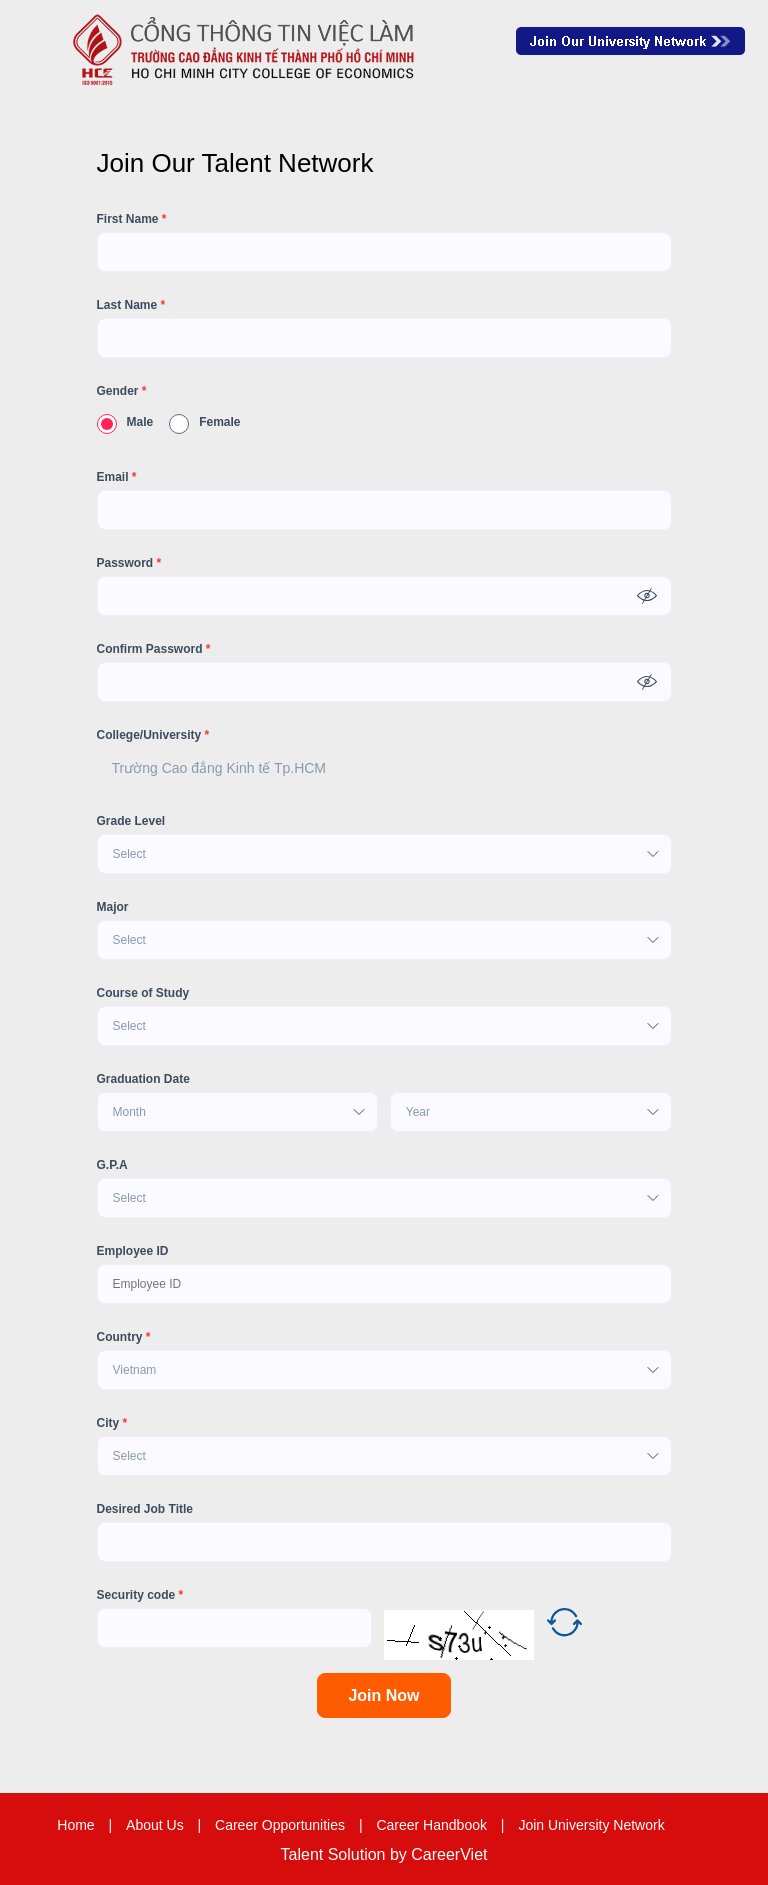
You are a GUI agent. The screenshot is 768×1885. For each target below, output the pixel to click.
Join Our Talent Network (630, 41)
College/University (153, 735)
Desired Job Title (145, 1509)
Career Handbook (431, 1825)
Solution (359, 1855)
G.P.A (112, 1165)
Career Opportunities (280, 1825)
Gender (122, 391)
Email (117, 477)
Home (75, 1825)
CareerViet (449, 1855)
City (112, 1423)
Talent (304, 1855)
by (400, 1855)
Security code (140, 1595)
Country (124, 1337)
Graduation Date (143, 1079)
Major (113, 907)
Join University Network (591, 1825)
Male (125, 422)
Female (204, 422)
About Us (155, 1825)
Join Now (383, 1695)
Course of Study (143, 993)
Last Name (131, 305)
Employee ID (133, 1251)
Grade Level (131, 821)
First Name (132, 219)
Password (129, 563)
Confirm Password (154, 649)
